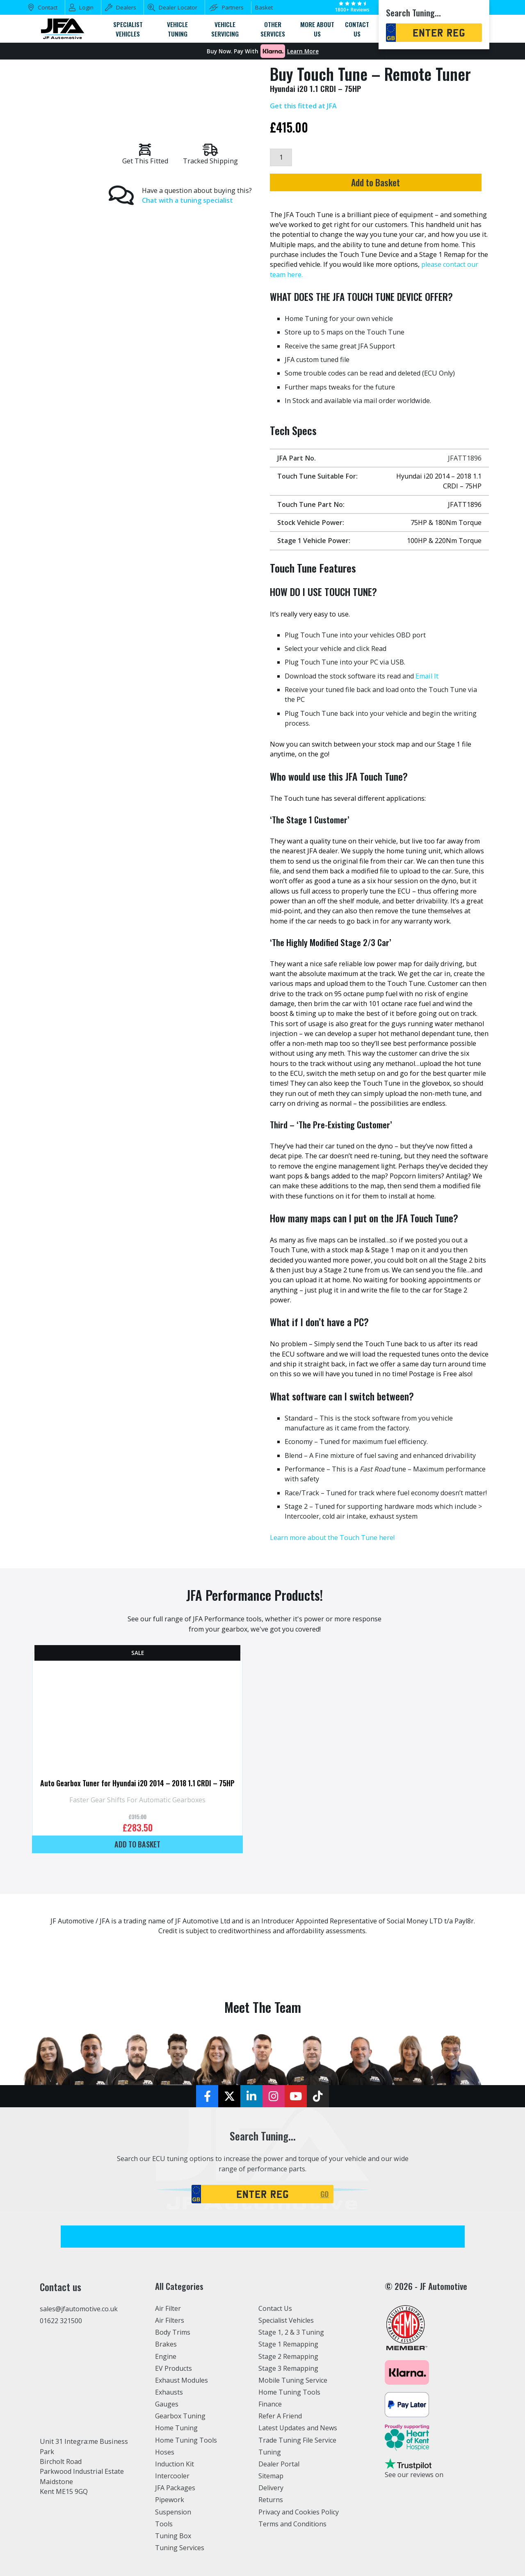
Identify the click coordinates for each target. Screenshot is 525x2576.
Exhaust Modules (181, 2380)
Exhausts (169, 2392)
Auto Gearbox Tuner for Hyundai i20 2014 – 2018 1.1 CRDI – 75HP (137, 1783)
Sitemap (271, 2475)
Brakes (166, 2344)
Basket (264, 7)
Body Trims (173, 2332)
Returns (270, 2499)
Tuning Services (180, 2547)
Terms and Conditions (292, 2523)
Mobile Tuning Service (293, 2380)
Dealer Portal (278, 2463)
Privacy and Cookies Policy (299, 2511)
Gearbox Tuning (180, 2415)
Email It (426, 676)
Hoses (164, 2452)
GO (324, 2194)
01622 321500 (61, 2321)
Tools (164, 2523)
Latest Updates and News (298, 2427)
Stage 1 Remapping (288, 2344)
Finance (270, 2404)
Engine (166, 2356)
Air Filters (170, 2320)
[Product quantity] (281, 157)
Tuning (269, 2452)
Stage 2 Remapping (288, 2356)
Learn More (303, 51)
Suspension (173, 2511)
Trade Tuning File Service (298, 2440)
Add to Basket (375, 182)
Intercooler (172, 2475)
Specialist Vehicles (286, 2320)
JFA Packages (175, 2487)
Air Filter (168, 2308)
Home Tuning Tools (186, 2440)
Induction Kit (175, 2463)
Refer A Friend (280, 2415)
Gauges (166, 2404)
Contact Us (275, 2308)
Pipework (170, 2499)
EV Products (173, 2368)
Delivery (271, 2487)
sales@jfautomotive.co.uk (79, 2308)
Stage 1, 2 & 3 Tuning (291, 2332)
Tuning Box (173, 2535)
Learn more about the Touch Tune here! (332, 1537)
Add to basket (137, 1844)
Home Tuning (176, 2427)
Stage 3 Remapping (288, 2368)
